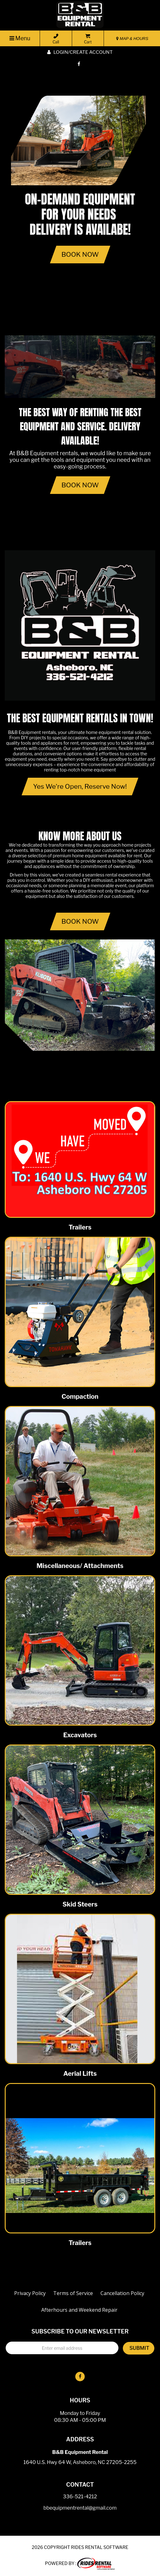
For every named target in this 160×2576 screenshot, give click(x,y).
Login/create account (79, 52)
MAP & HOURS (132, 38)
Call (56, 39)
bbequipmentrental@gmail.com (80, 2508)
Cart (88, 39)
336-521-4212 (80, 2497)
